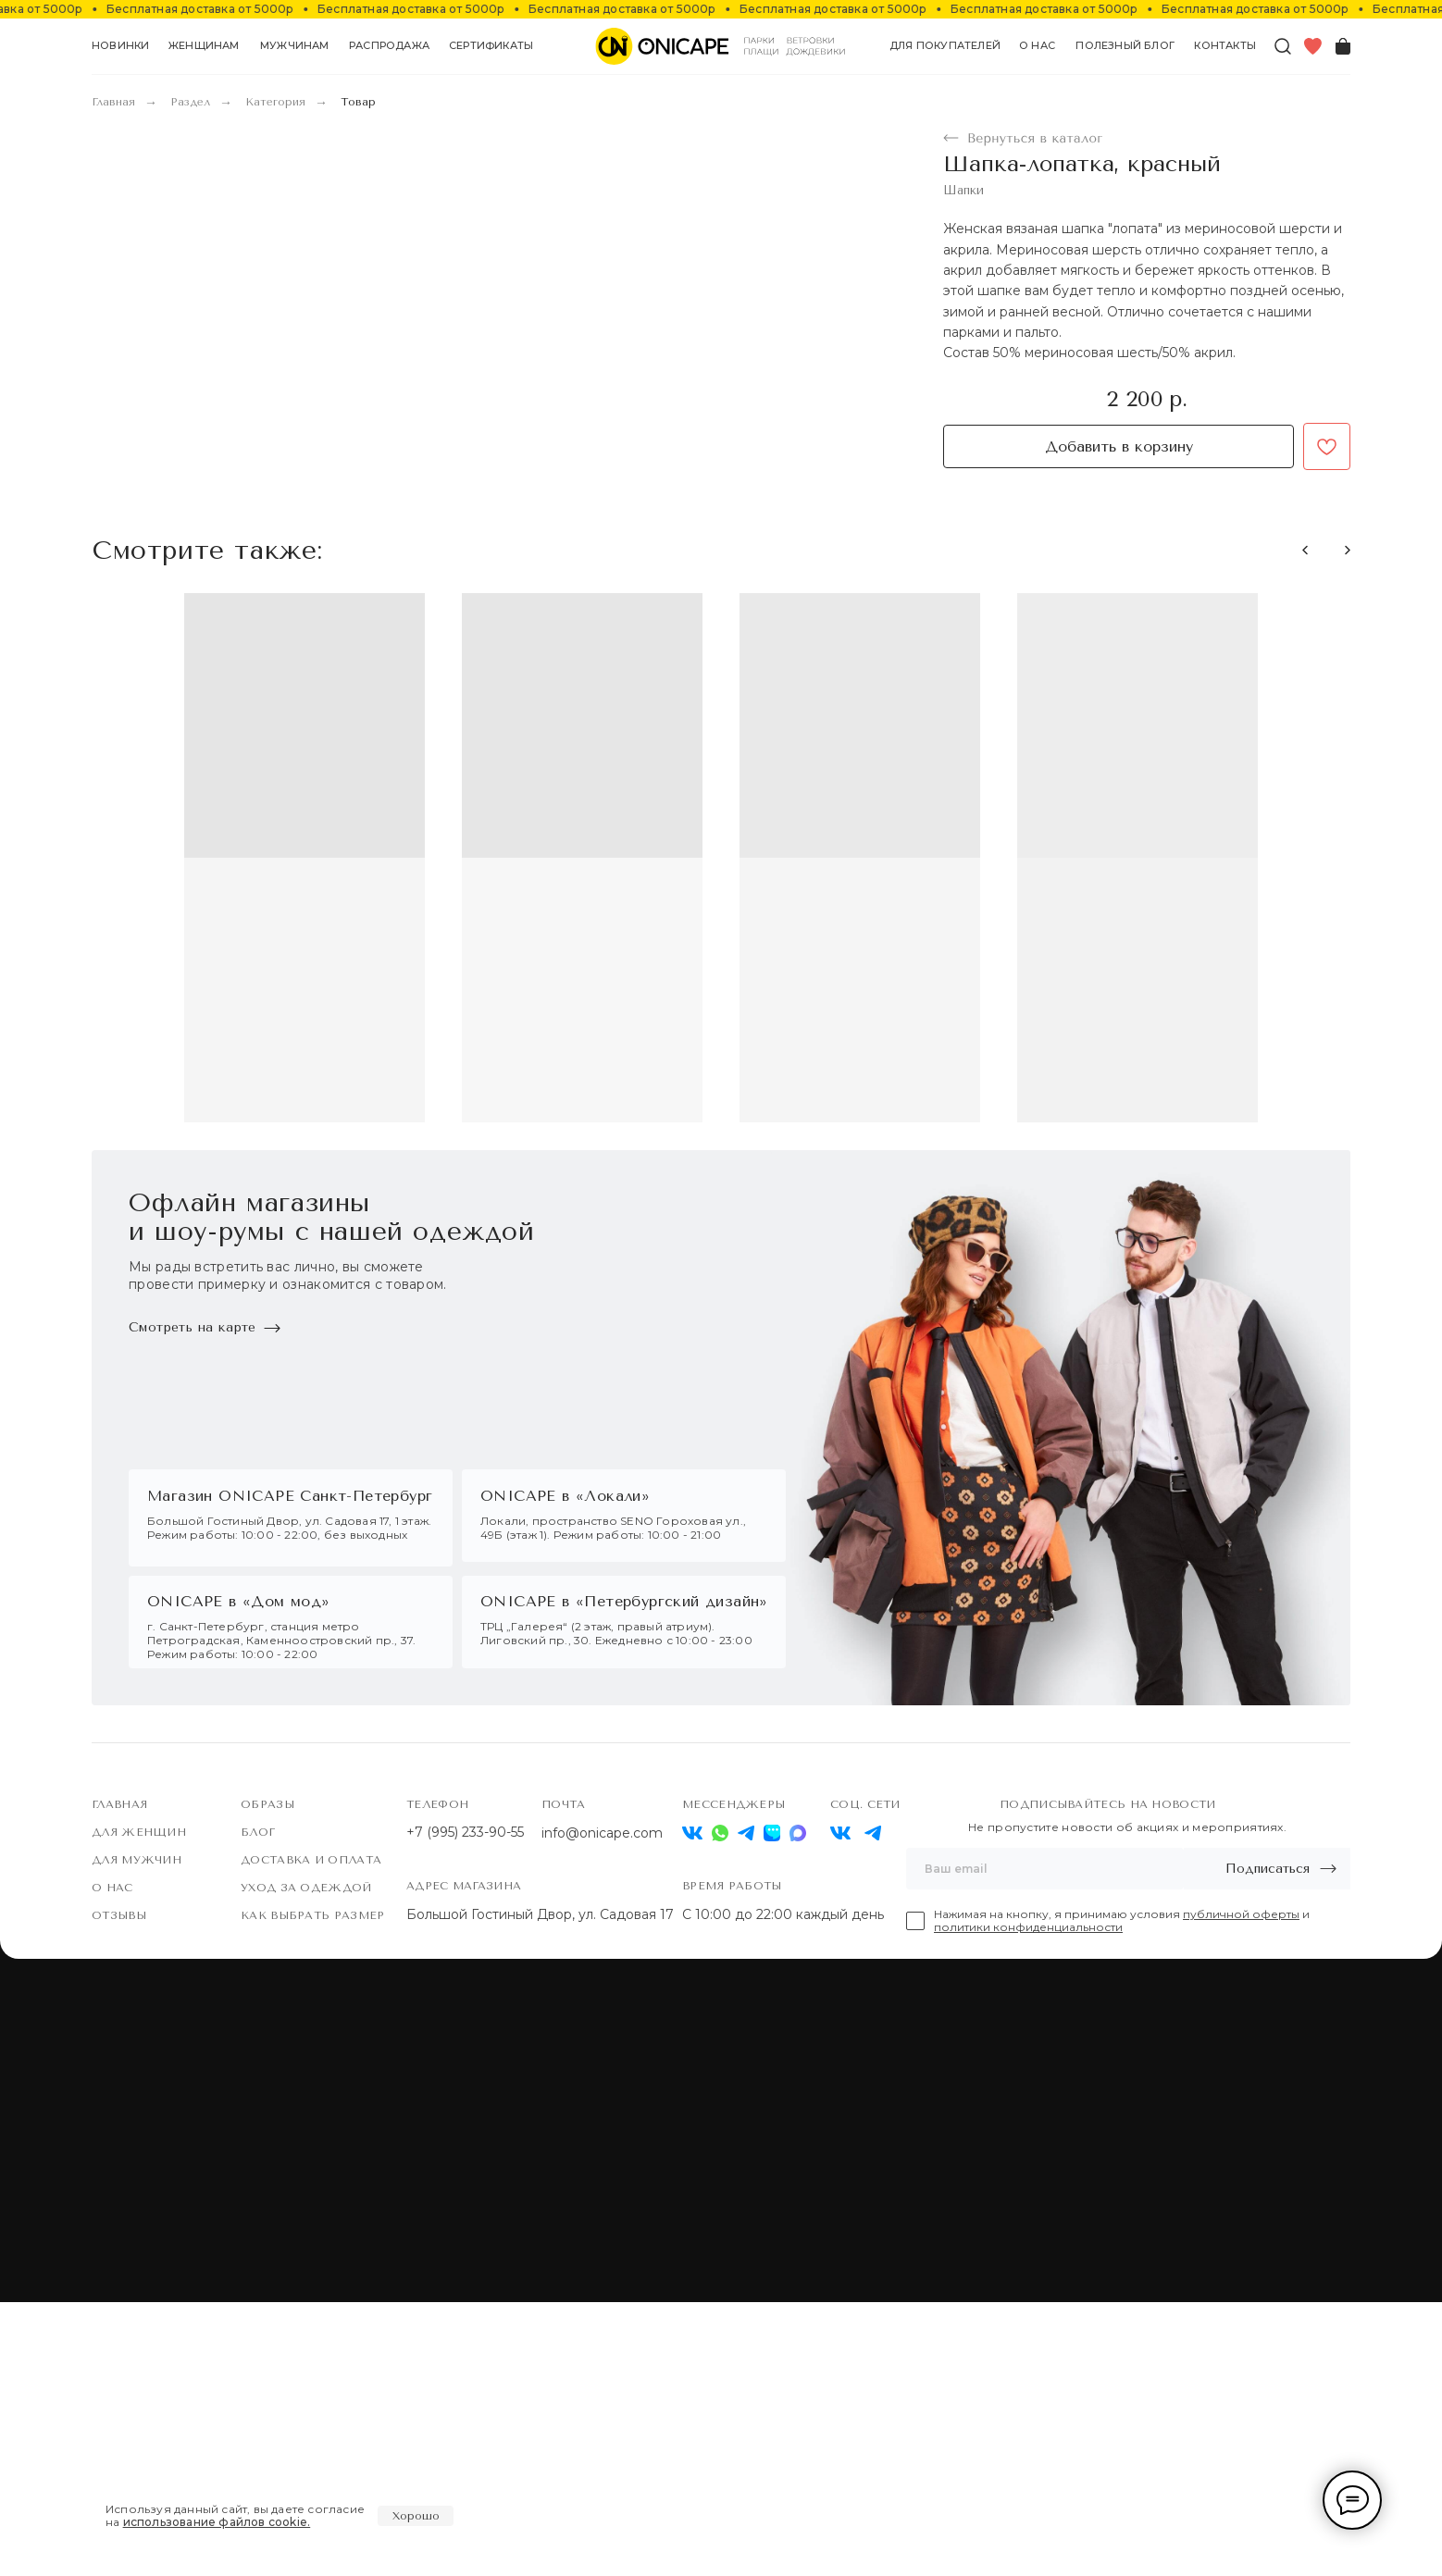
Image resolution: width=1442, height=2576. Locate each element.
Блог (258, 2105)
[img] (840, 2106)
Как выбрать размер (312, 2189)
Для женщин (139, 2105)
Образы (267, 2078)
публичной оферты (1241, 2188)
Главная (113, 101)
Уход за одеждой (306, 2161)
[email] (1045, 2142)
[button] (204, 46)
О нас (112, 2161)
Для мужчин (136, 2133)
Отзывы (119, 2189)
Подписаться (1267, 2142)
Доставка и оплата (311, 2133)
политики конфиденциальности (1028, 2201)
